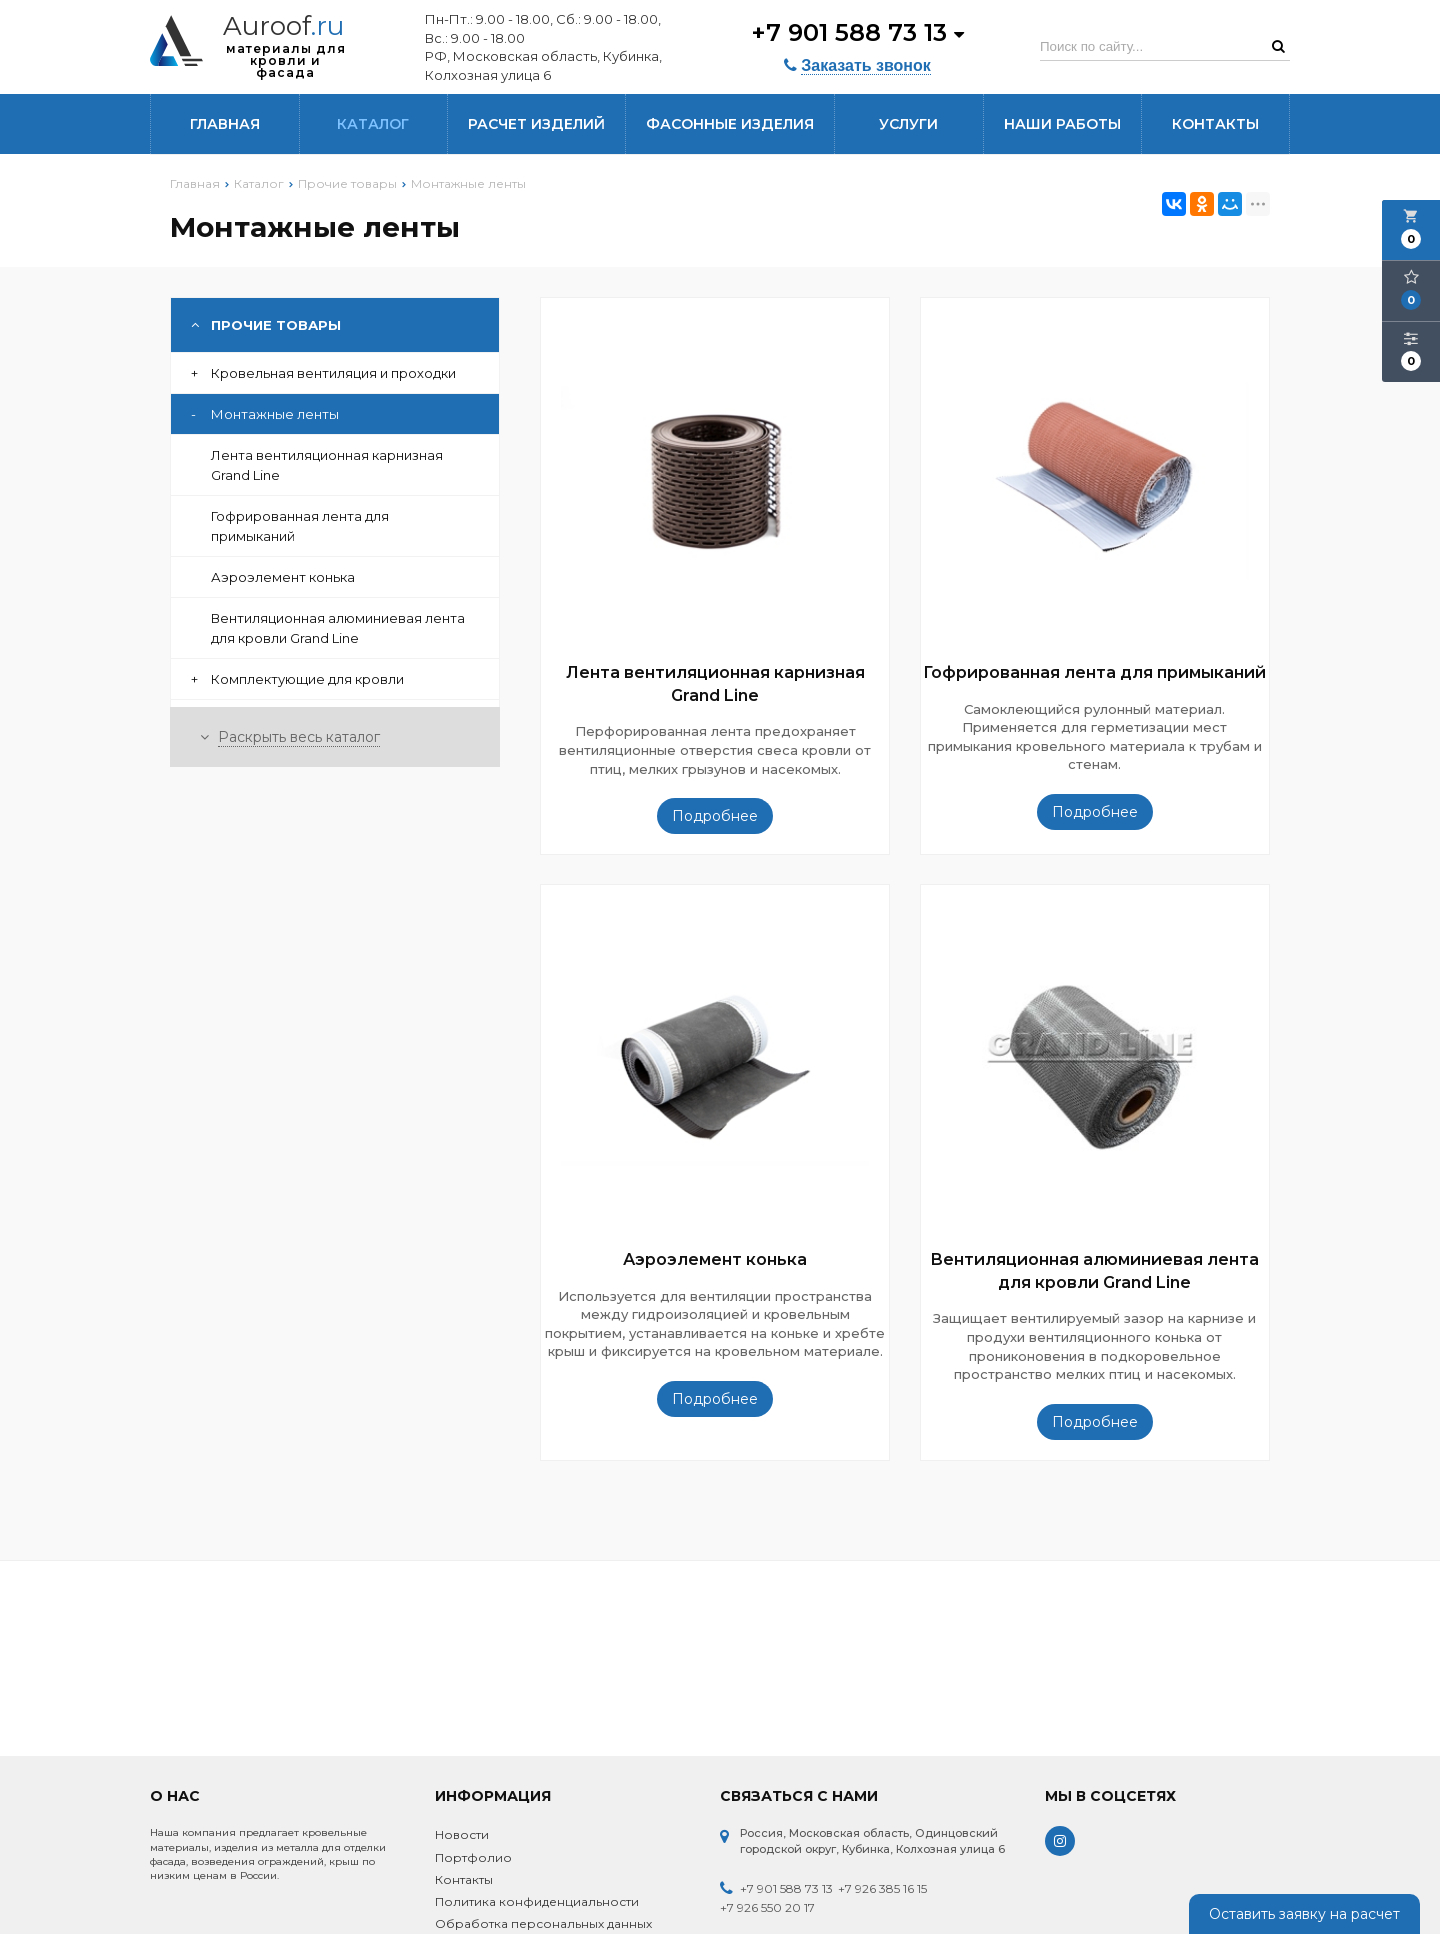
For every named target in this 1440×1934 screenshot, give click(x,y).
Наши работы (1062, 124)
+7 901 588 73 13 (857, 32)
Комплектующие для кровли (297, 679)
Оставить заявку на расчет (1304, 1914)
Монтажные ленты (265, 414)
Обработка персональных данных (543, 1923)
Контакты (1215, 124)
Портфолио (473, 1857)
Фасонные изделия (730, 124)
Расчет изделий (536, 124)
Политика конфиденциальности (537, 1901)
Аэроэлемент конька (283, 577)
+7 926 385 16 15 (882, 1888)
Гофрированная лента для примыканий (300, 526)
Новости (462, 1834)
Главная (225, 124)
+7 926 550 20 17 (767, 1907)
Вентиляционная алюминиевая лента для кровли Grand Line (338, 628)
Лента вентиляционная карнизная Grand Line (327, 465)
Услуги (908, 124)
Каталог (373, 124)
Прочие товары (266, 325)
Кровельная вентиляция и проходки (323, 373)
